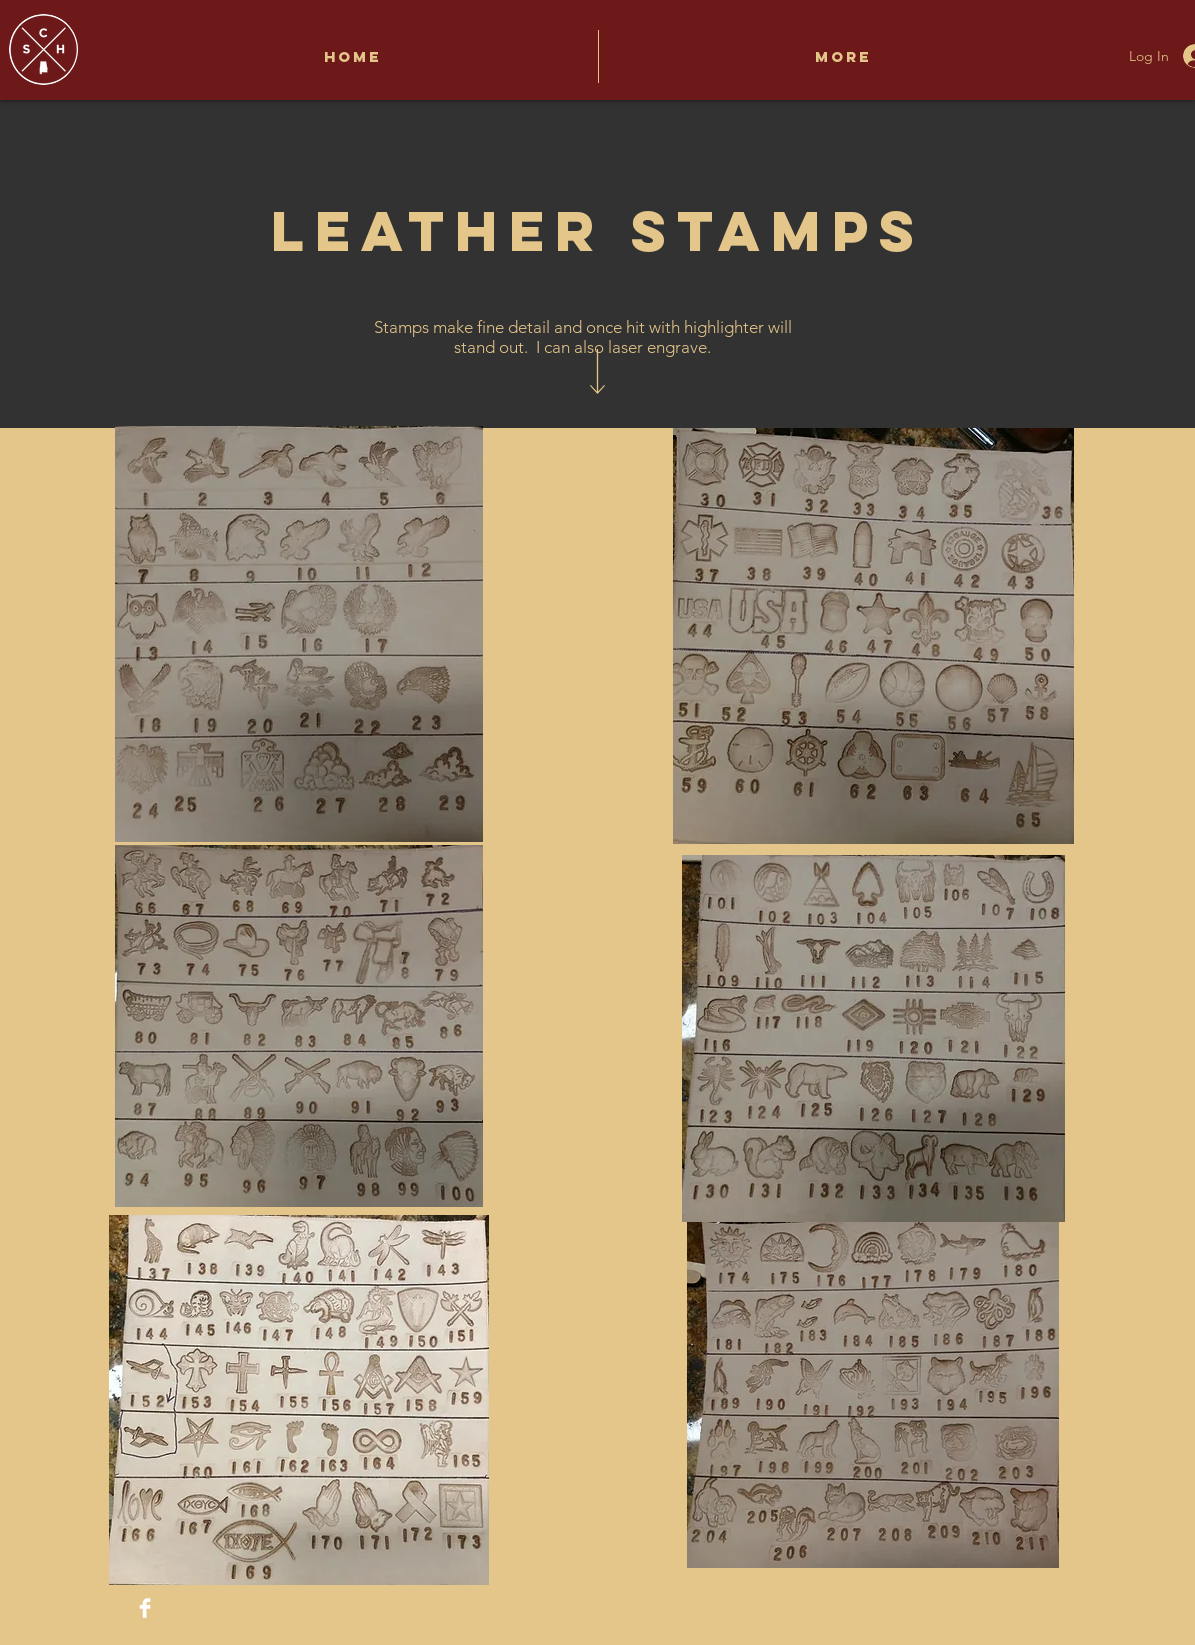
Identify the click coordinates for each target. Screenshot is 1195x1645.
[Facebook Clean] (145, 1608)
